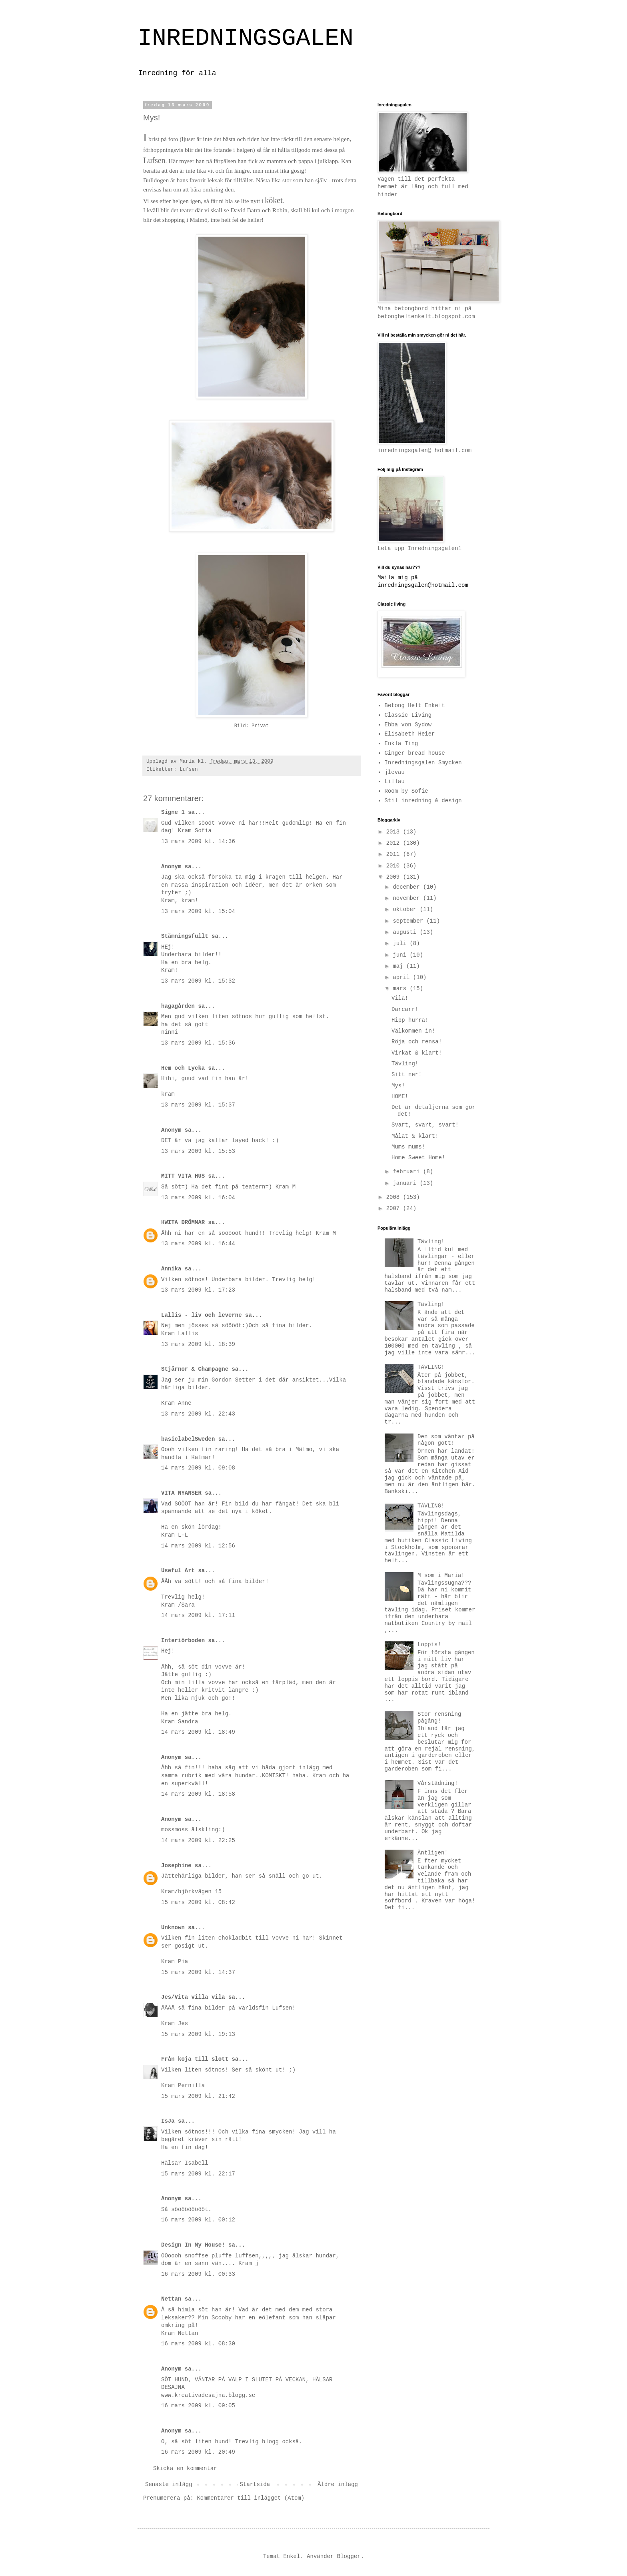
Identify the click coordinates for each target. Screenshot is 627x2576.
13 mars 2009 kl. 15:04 (198, 911)
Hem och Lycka (183, 1068)
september (409, 921)
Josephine (176, 1865)
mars (401, 988)
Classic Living (408, 715)
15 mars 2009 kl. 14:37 (198, 1972)
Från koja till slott (194, 2059)
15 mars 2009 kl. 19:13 (198, 2034)
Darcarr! (404, 1009)
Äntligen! (432, 1853)
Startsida (255, 2484)
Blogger (349, 2556)
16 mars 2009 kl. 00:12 (198, 2220)
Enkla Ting (401, 743)
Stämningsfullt (184, 936)
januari (406, 1183)
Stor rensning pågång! (439, 1717)
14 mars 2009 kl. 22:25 (198, 1840)
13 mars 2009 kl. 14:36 (198, 841)
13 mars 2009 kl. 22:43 (198, 1414)
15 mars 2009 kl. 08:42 (198, 1902)
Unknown (173, 1927)
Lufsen (189, 769)
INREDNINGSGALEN (245, 38)
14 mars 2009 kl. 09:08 (198, 1468)
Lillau (395, 781)
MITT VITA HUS (183, 1176)
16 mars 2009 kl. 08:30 (198, 2344)
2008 (394, 1197)
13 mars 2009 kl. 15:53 (198, 1151)
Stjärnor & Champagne (194, 1369)
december (408, 887)
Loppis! (429, 1644)
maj (399, 966)
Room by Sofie (406, 791)
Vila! (399, 998)
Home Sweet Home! (418, 1157)
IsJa (169, 2121)
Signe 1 (173, 812)
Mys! (398, 1086)
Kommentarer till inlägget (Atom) (250, 2498)
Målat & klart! (415, 1136)
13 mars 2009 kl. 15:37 (198, 1105)
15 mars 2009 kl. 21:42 (198, 2096)
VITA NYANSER (181, 1493)
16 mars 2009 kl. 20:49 (198, 2452)
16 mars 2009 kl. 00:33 (198, 2274)
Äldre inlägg (337, 2484)
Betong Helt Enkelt (415, 705)
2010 (394, 866)
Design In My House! (193, 2245)
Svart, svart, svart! (425, 1125)
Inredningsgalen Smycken (423, 763)
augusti (406, 932)
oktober (406, 909)
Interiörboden (183, 1640)
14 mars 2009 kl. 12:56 (198, 1546)
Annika (171, 1269)
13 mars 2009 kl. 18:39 (198, 1344)
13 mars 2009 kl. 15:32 (198, 981)
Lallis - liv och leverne (201, 1315)
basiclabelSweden (188, 1439)
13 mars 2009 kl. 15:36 (198, 1043)
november (408, 898)
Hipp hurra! (409, 1020)
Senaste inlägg (168, 2484)
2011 (394, 854)
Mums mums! (408, 1147)
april (403, 977)
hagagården (178, 1006)
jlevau (395, 772)
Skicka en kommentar (185, 2468)
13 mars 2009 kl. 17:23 (198, 1290)
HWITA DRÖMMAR (183, 1222)
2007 (394, 1208)
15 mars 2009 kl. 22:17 (198, 2174)
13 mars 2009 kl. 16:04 (198, 1197)
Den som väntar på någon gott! (446, 1440)
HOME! (399, 1096)
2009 (394, 877)
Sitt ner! (406, 1074)
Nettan (171, 2299)
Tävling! (404, 1064)
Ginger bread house (415, 753)
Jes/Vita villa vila (193, 1997)
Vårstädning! (437, 1783)
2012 (394, 843)
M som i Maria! (441, 1575)
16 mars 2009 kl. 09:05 (198, 2406)
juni (401, 955)
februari (408, 1171)
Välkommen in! (413, 1031)
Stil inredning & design (423, 801)
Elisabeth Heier (410, 734)
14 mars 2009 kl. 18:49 (198, 1732)
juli (401, 943)
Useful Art (178, 1570)
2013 (394, 832)
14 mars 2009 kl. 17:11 (198, 1615)
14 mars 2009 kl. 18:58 (198, 1794)
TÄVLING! (430, 1367)
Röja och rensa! (416, 1042)
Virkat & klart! (416, 1053)
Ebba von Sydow (408, 725)
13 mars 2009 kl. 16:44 (198, 1243)
